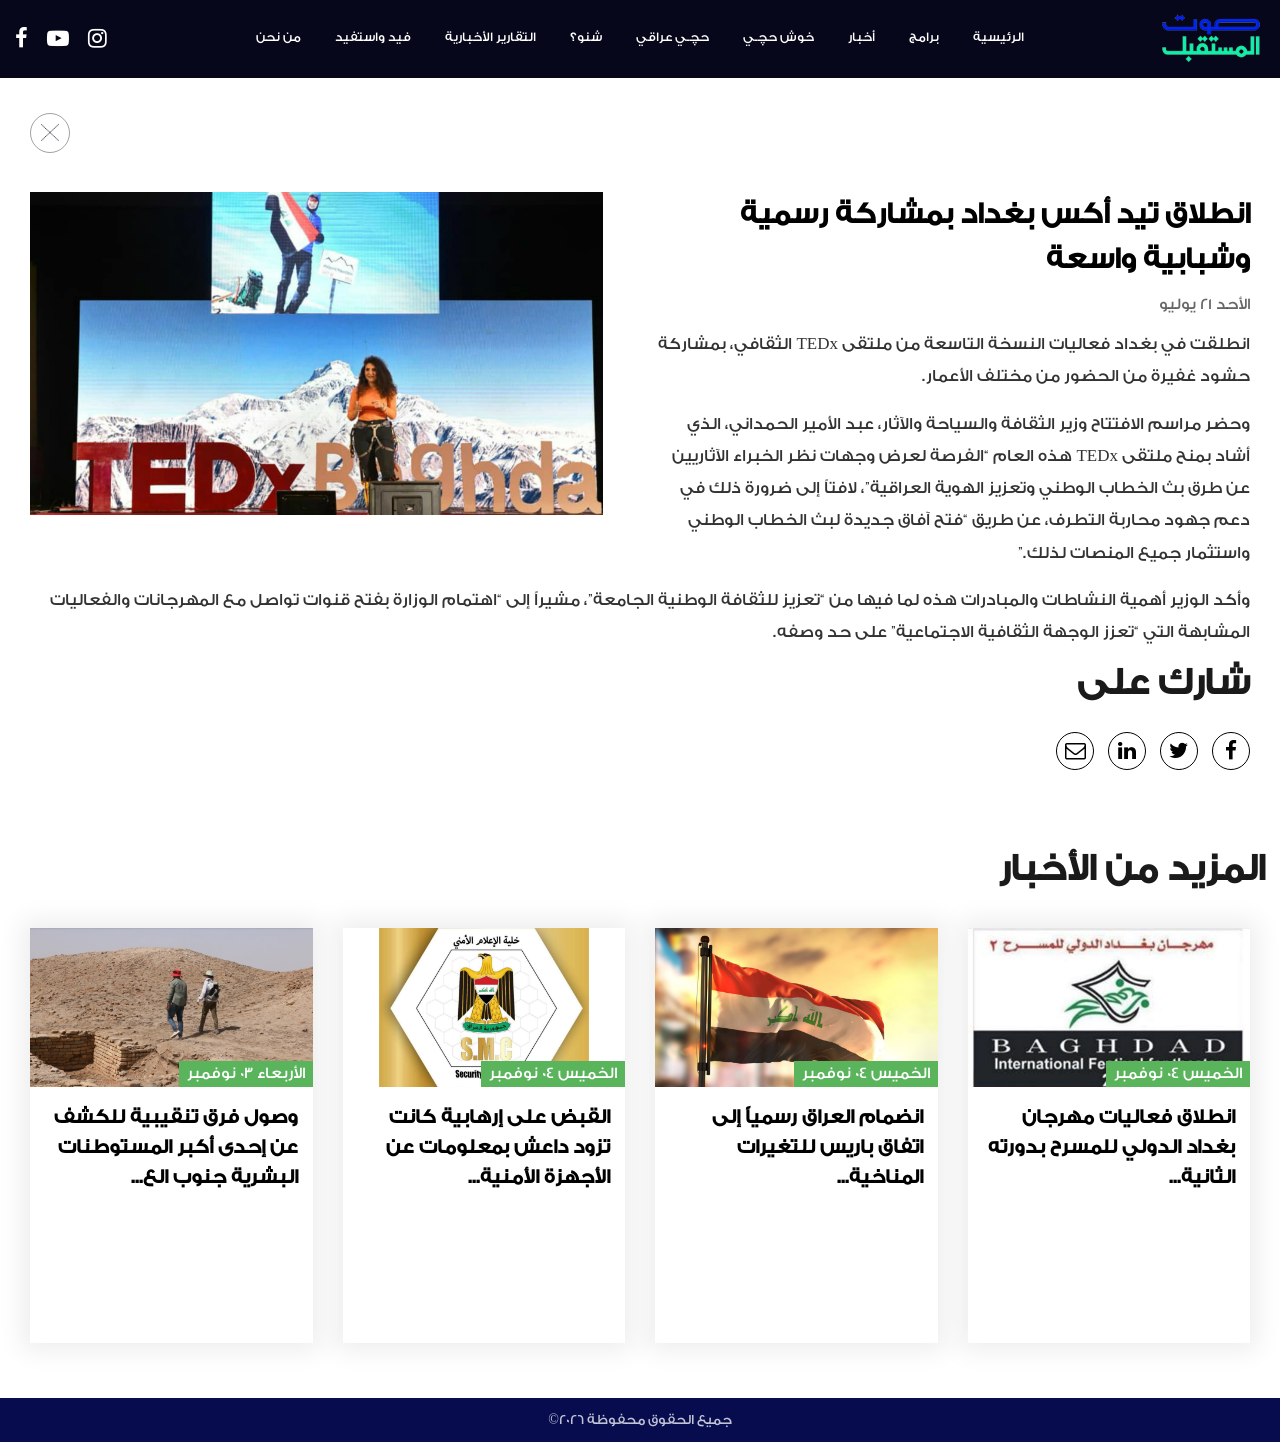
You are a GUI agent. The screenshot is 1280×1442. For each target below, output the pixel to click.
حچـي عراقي (672, 37)
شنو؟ (586, 37)
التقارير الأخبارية (490, 37)
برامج (924, 37)
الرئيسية (998, 37)
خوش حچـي (778, 37)
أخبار (861, 37)
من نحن (278, 37)
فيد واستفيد (373, 37)
